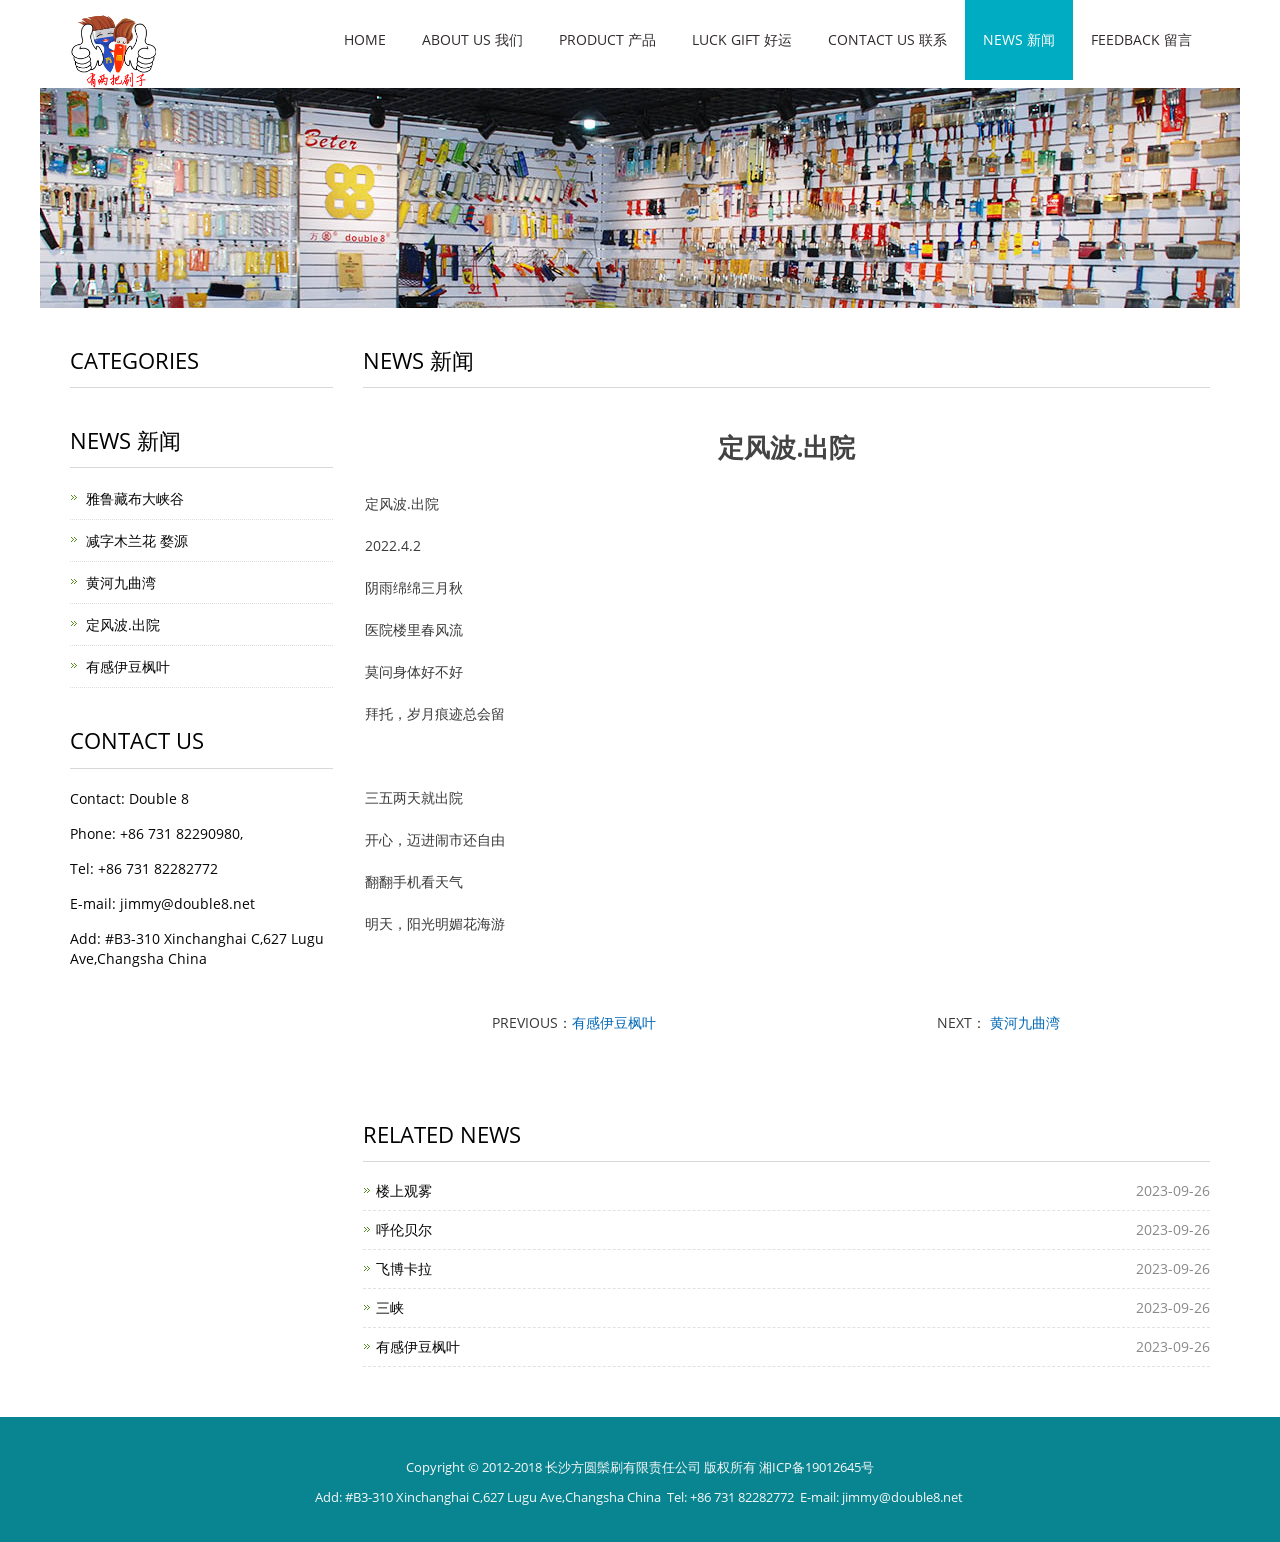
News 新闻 (1019, 39)
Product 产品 (607, 39)
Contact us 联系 (887, 39)
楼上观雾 (404, 1190)
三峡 (390, 1307)
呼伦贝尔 (404, 1229)
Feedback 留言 (1141, 39)
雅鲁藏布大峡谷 (135, 498)
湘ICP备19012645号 (816, 1467)
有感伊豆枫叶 (614, 1022)
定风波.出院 (123, 624)
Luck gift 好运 (742, 39)
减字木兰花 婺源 (137, 540)
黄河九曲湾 (1023, 1022)
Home (365, 39)
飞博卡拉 (404, 1268)
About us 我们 (472, 39)
